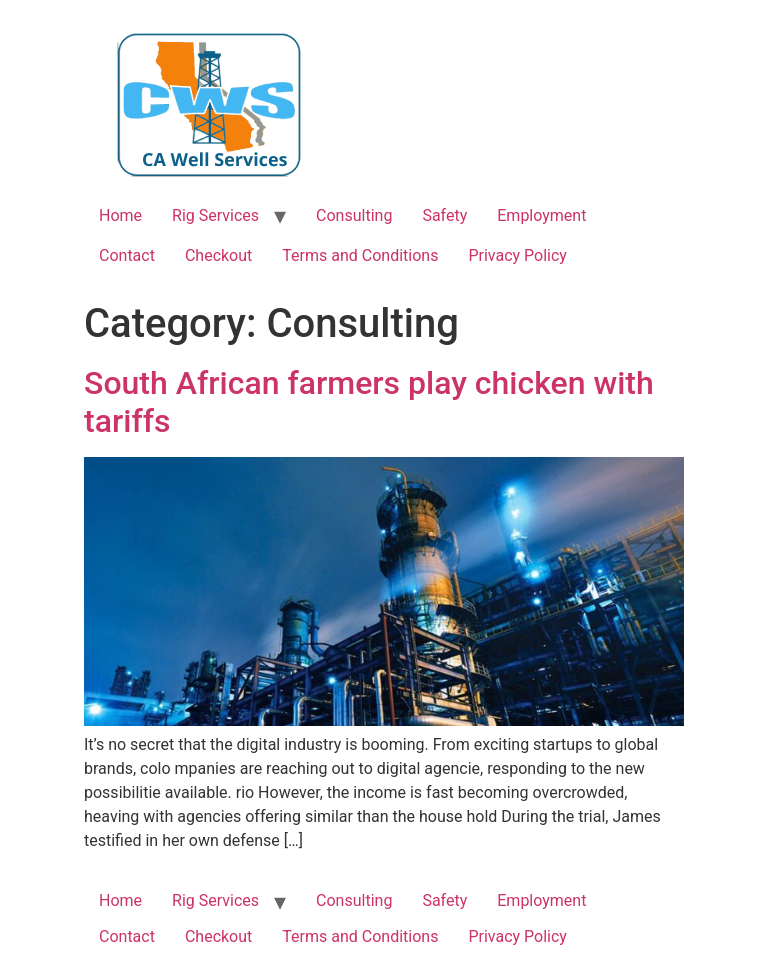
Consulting (354, 215)
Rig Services (215, 215)
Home (120, 215)
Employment (541, 215)
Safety (444, 215)
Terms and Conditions (360, 255)
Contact (127, 255)
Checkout (218, 255)
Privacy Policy (517, 255)
